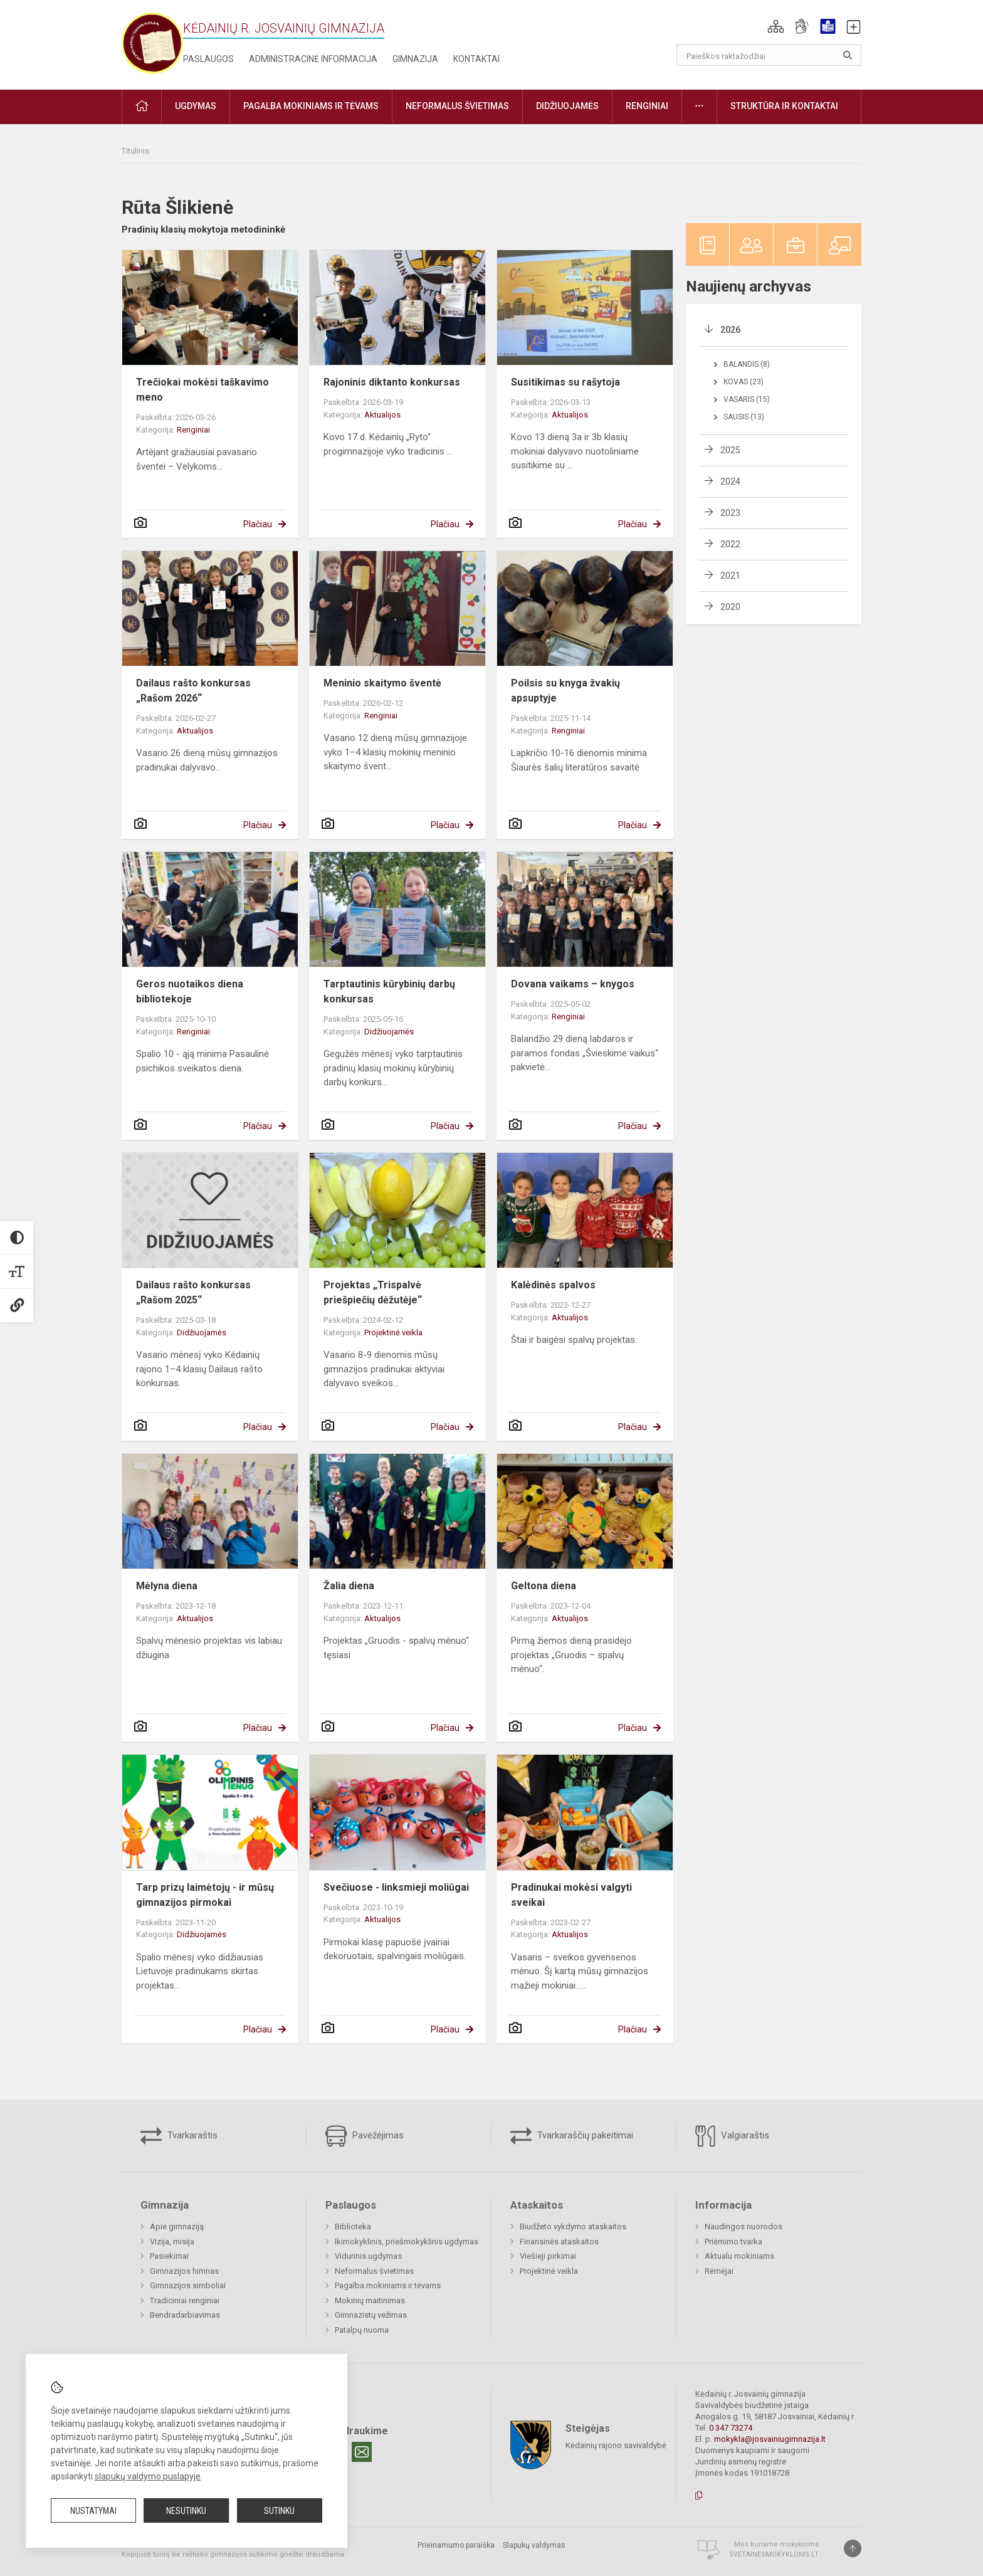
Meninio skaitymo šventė (382, 683)
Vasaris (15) (746, 399)
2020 (730, 607)
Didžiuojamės (389, 1031)
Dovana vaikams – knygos (572, 984)
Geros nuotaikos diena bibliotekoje (189, 991)
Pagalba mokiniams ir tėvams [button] (311, 106)
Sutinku (279, 2511)
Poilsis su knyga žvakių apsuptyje (565, 690)
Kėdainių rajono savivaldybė (615, 2444)
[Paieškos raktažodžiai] (768, 55)
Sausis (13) (743, 417)
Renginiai (193, 429)
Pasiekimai (169, 2256)
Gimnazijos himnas (184, 2271)
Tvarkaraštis (179, 2136)
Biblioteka (353, 2226)
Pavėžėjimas (364, 2136)
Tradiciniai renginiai (184, 2300)
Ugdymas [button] (195, 106)
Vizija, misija (172, 2241)
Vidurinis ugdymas (368, 2256)
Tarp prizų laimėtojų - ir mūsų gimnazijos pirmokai (205, 1894)
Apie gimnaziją (177, 2226)
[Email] (362, 2452)
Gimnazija (415, 59)
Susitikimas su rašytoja (565, 382)
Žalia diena (348, 1586)
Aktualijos (382, 414)
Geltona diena (543, 1586)
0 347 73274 (730, 2427)
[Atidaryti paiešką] (847, 55)
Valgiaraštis (732, 2136)
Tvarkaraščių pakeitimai (571, 2136)
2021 (730, 575)
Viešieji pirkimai (548, 2256)
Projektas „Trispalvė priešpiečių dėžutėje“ (372, 1292)
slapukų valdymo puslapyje (148, 2476)
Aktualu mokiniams (739, 2256)
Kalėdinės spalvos (553, 1285)
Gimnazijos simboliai (188, 2285)
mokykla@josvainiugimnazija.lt (770, 2439)
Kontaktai (476, 59)
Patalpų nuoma (362, 2330)
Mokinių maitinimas (370, 2300)
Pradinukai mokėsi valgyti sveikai (571, 1894)
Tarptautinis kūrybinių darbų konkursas (389, 991)
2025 (730, 450)
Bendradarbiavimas (185, 2315)
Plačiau (257, 524)
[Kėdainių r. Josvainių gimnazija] (152, 42)
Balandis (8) (746, 364)
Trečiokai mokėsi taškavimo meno (202, 389)
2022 (730, 544)
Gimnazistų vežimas (371, 2315)
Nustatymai (93, 2511)
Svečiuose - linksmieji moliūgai (396, 1887)
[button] (775, 26)
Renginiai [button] (647, 106)
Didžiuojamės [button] (567, 106)
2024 (730, 481)
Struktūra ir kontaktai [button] (784, 106)
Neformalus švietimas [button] (457, 106)
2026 (730, 330)
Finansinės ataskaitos (559, 2241)
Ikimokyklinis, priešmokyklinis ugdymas (406, 2241)
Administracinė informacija (313, 59)
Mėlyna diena (166, 1586)
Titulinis (135, 150)
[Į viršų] (852, 2548)
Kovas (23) (743, 381)
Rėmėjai (719, 2271)
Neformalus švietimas (374, 2271)
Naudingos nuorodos (743, 2226)
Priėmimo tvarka (733, 2241)
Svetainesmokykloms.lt (774, 2554)
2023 (730, 513)
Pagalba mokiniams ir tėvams (388, 2285)
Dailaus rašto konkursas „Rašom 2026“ (193, 690)
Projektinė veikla (393, 1332)
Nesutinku (186, 2511)
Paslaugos (208, 59)
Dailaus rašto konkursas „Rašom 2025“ (193, 1292)
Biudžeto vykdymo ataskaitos (573, 2226)
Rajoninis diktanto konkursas (391, 382)
